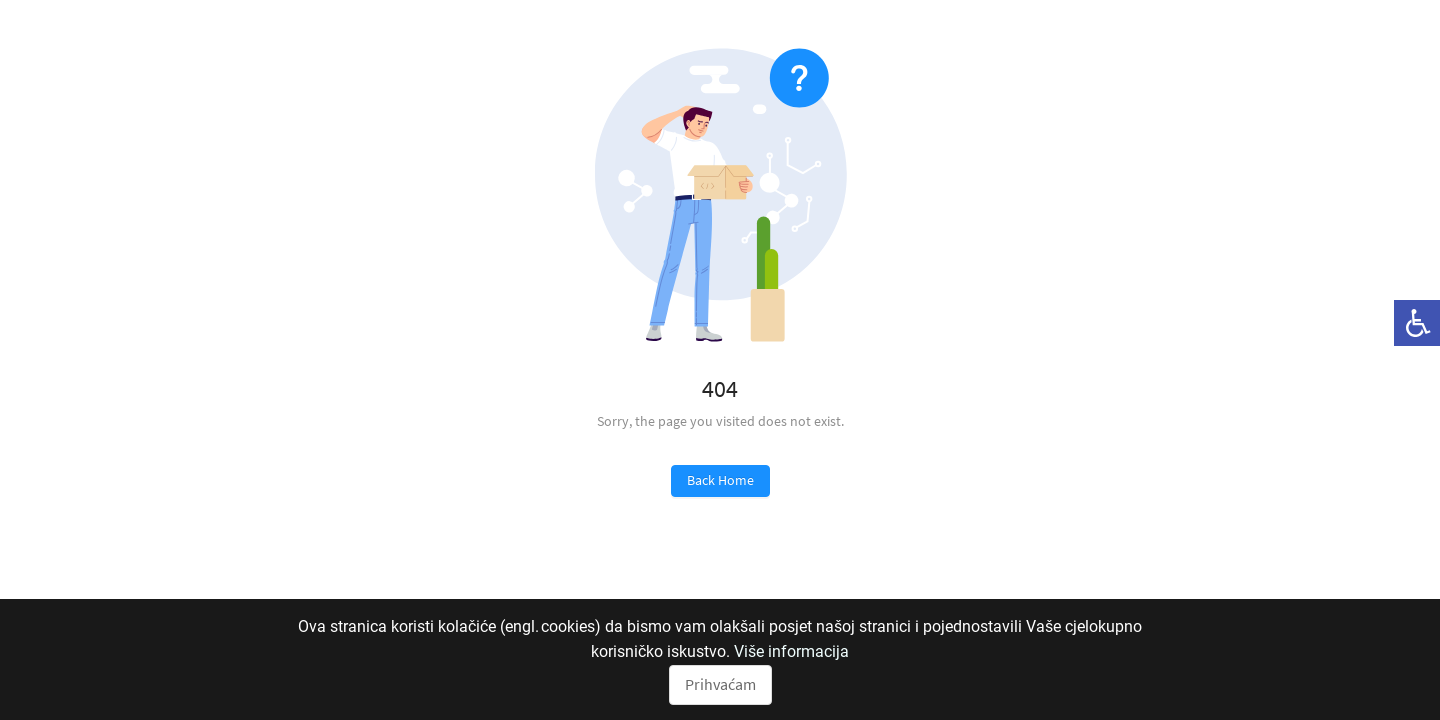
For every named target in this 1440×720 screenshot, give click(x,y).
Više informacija (791, 651)
